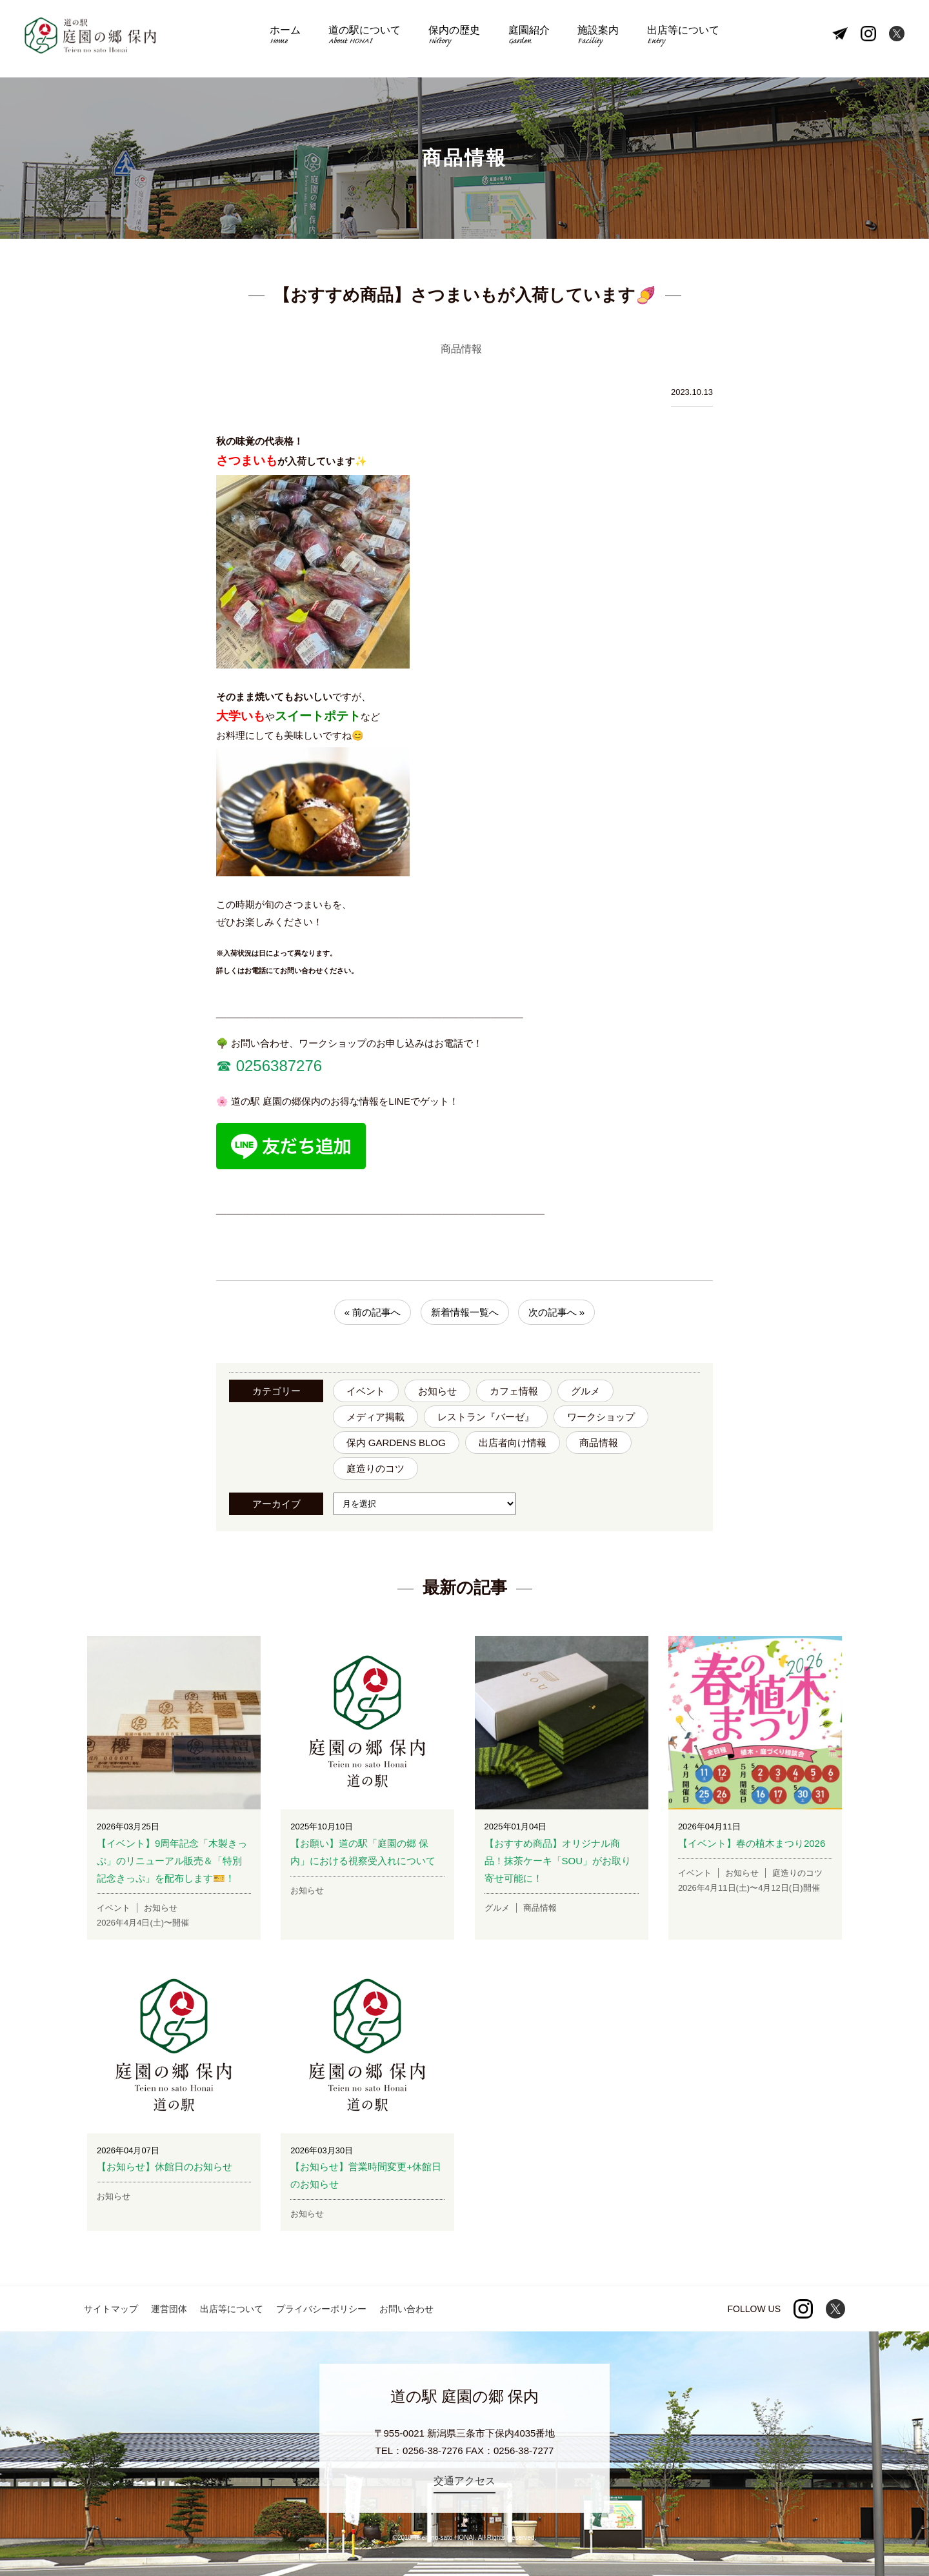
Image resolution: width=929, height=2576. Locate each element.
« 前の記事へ (373, 1312)
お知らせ (437, 1390)
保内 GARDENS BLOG (396, 1442)
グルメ (585, 1390)
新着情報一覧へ (465, 1312)
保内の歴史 (456, 39)
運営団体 (169, 2309)
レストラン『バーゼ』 (485, 1416)
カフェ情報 (514, 1390)
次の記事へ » (556, 1312)
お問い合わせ (406, 2309)
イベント (365, 1390)
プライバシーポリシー (321, 2309)
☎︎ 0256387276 (269, 1065)
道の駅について (369, 39)
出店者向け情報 (512, 1442)
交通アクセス (464, 2480)
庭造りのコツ (375, 1468)
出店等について (675, 39)
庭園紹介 (527, 39)
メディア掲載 (375, 1416)
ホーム (292, 39)
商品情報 (598, 1442)
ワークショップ (601, 1416)
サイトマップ (111, 2309)
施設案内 (593, 39)
